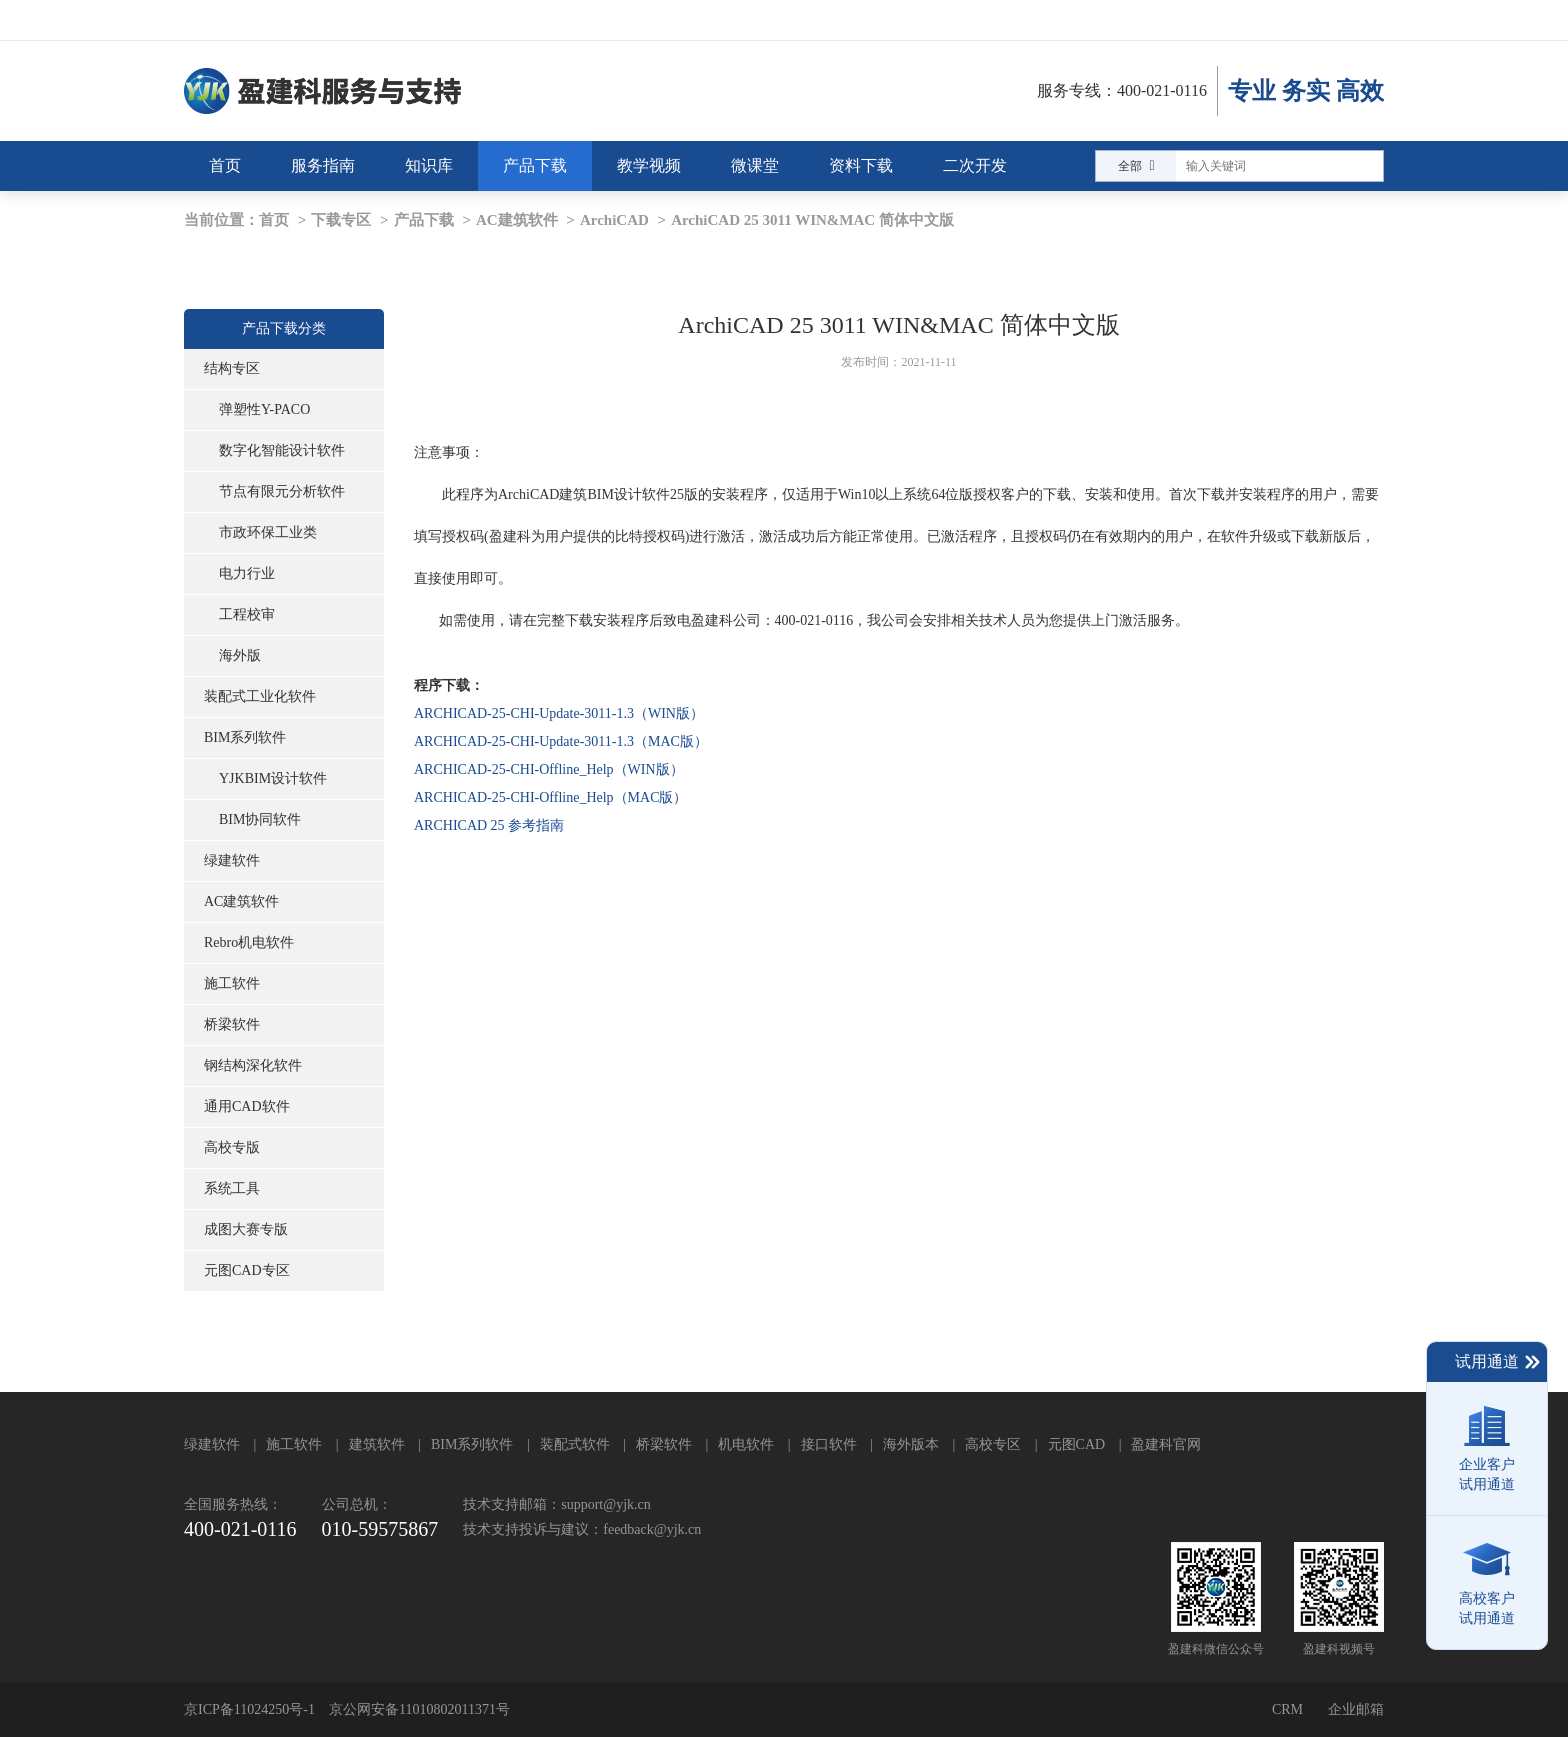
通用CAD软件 (247, 1106)
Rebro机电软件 (249, 942)
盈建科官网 (1166, 1444)
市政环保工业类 (268, 532)
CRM (1287, 1709)
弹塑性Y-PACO (264, 409)
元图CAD (1077, 1444)
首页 (274, 220)
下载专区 (341, 220)
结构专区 (232, 368)
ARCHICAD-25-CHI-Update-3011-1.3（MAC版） (561, 741)
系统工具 (232, 1188)
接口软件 (829, 1444)
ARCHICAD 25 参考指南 (489, 825)
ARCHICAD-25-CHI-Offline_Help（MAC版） (551, 797)
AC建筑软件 (517, 220)
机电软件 (746, 1444)
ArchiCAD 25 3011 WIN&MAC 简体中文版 (812, 220)
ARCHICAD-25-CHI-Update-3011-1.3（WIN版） (559, 713)
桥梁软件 (232, 1024)
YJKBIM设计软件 (273, 778)
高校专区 (993, 1444)
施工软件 (232, 983)
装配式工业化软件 (260, 696)
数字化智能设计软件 (282, 450)
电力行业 (247, 573)
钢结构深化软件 (253, 1065)
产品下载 (424, 220)
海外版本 (911, 1444)
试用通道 (1498, 1362)
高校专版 (232, 1147)
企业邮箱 (1356, 1709)
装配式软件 (575, 1444)
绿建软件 (232, 860)
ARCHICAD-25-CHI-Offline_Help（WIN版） (549, 769)
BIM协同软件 (260, 819)
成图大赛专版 (246, 1229)
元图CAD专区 (247, 1270)
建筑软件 (377, 1444)
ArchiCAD (614, 220)
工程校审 (247, 614)
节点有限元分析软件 (282, 491)
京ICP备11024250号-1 (249, 1709)
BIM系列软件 (245, 737)
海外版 (240, 655)
